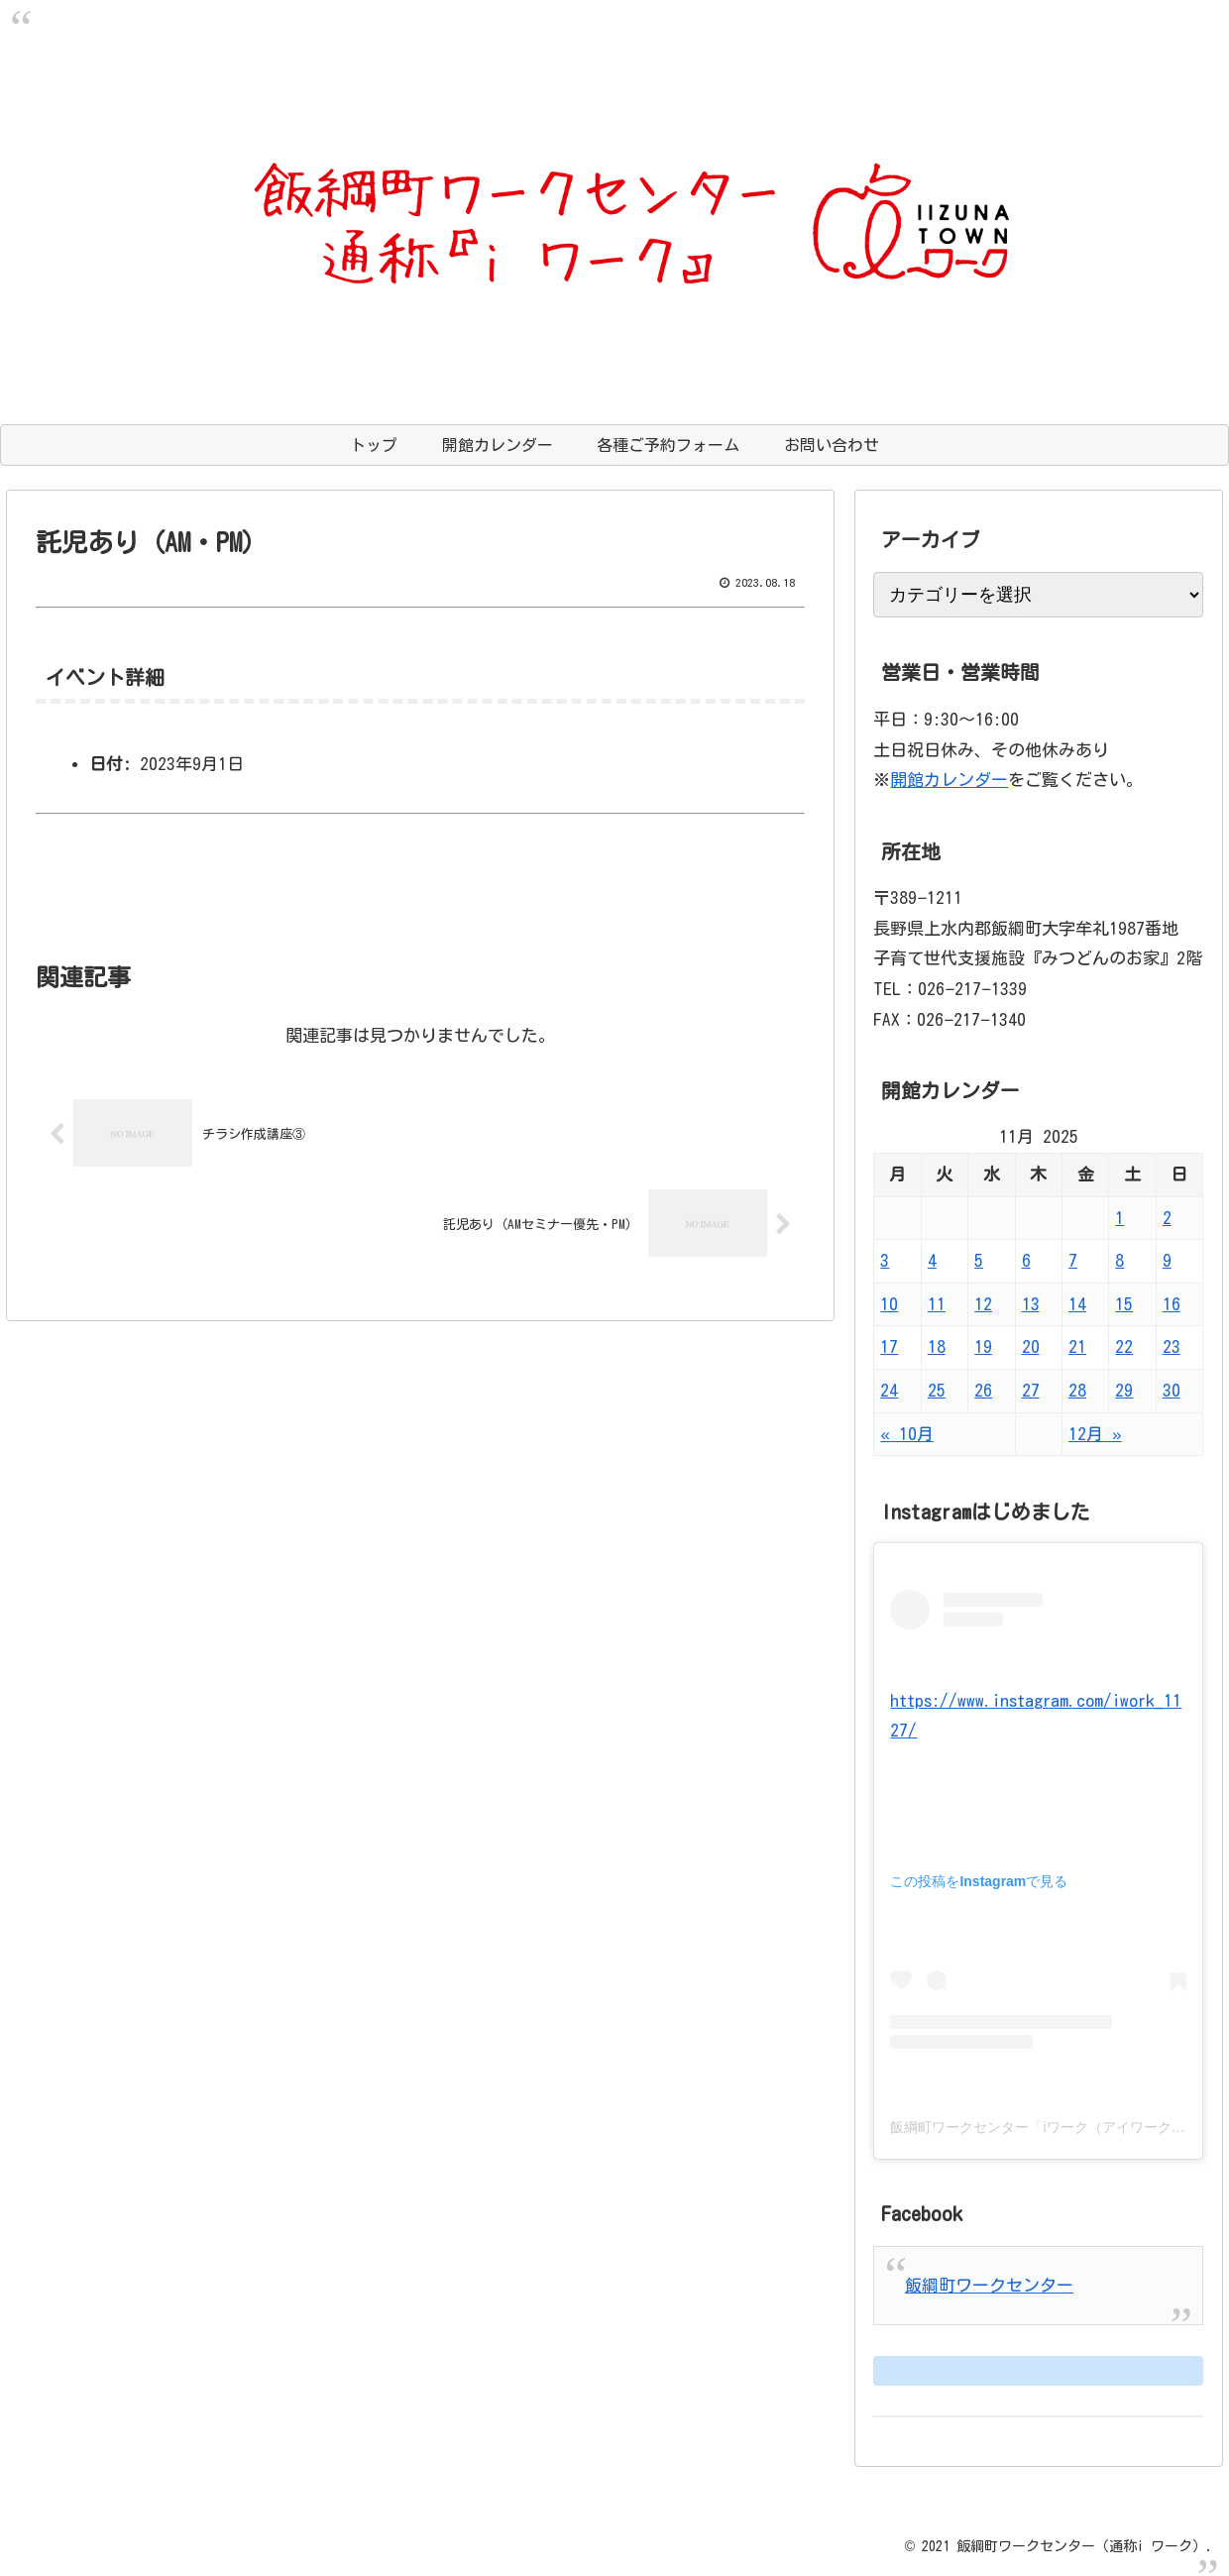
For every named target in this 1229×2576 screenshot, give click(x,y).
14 (1077, 1303)
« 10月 (906, 1433)
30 (1171, 1390)
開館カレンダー (949, 779)
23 (1171, 1346)
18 (937, 1346)
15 (1124, 1303)
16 (1171, 1303)
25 (937, 1390)
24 (889, 1390)
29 (1124, 1390)
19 (983, 1346)
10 (889, 1303)
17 (889, 1346)
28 (1077, 1390)
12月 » (1094, 1433)
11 (937, 1303)
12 (983, 1303)
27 (1031, 1390)
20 (1031, 1346)
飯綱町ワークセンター (989, 2285)
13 (1031, 1303)
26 (983, 1390)
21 (1077, 1346)
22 (1124, 1346)
